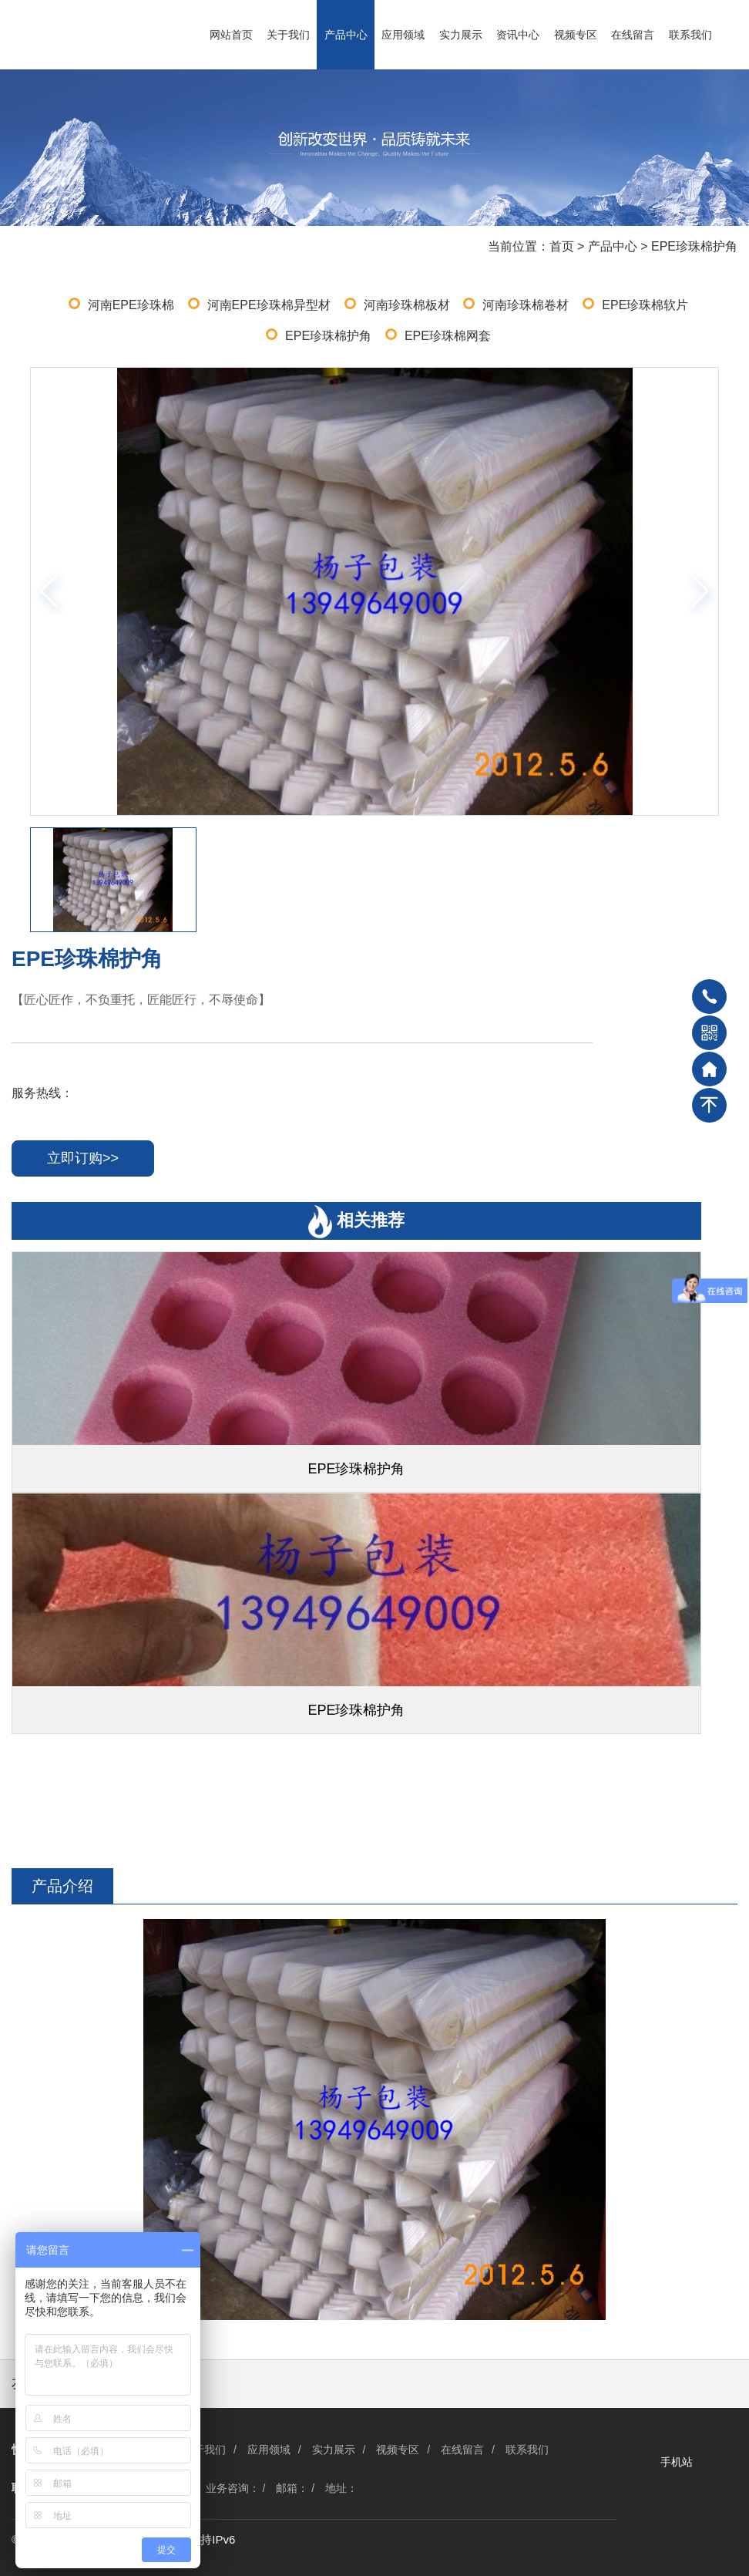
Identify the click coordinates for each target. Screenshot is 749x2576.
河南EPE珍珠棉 (131, 304)
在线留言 (632, 35)
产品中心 (346, 35)
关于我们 (288, 35)
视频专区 (575, 35)
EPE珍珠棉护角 (694, 246)
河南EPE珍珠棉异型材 (269, 304)
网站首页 (231, 35)
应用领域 (403, 35)
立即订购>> (83, 1158)
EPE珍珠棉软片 (645, 304)
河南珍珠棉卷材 (525, 304)
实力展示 (460, 35)
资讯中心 (517, 35)
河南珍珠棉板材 (407, 304)
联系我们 (690, 35)
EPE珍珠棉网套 (448, 335)
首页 (561, 246)
